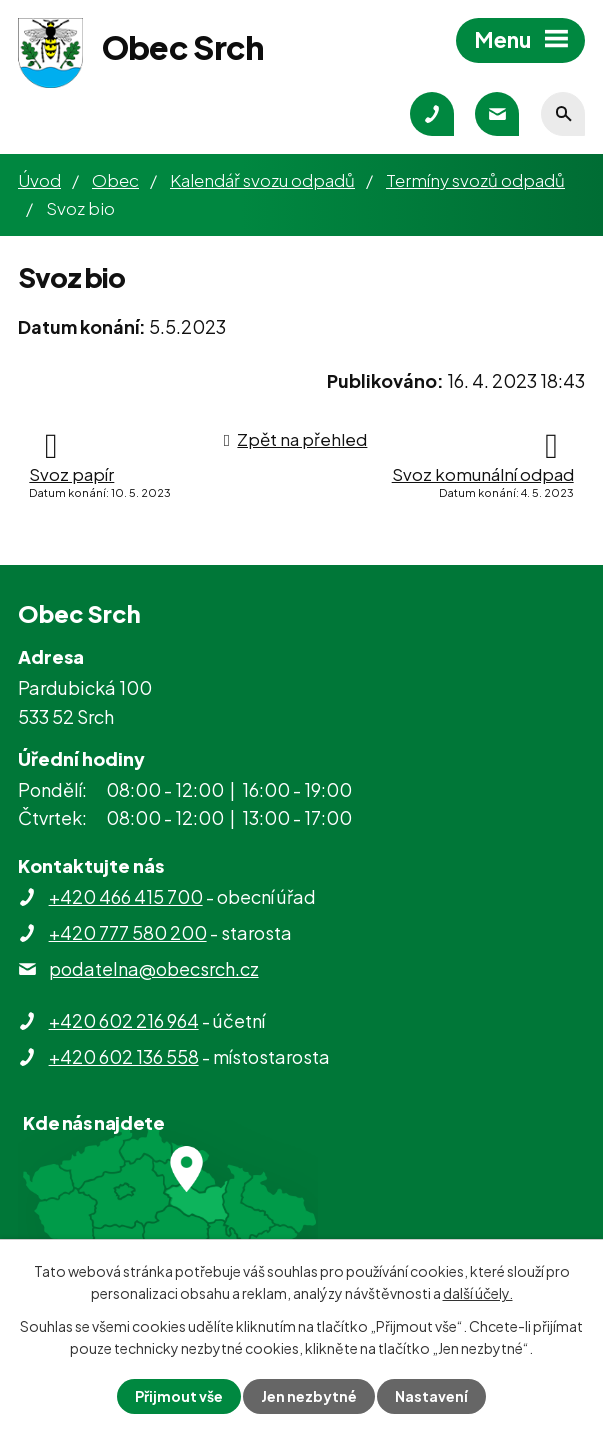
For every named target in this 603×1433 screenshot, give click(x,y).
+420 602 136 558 (124, 1056)
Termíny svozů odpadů (475, 180)
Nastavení (431, 1396)
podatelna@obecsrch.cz (154, 968)
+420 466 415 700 (126, 896)
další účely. (478, 1293)
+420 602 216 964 (124, 1020)
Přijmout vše (179, 1396)
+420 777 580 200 (128, 932)
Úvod (39, 180)
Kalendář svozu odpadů (262, 180)
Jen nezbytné (309, 1396)
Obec (115, 180)
